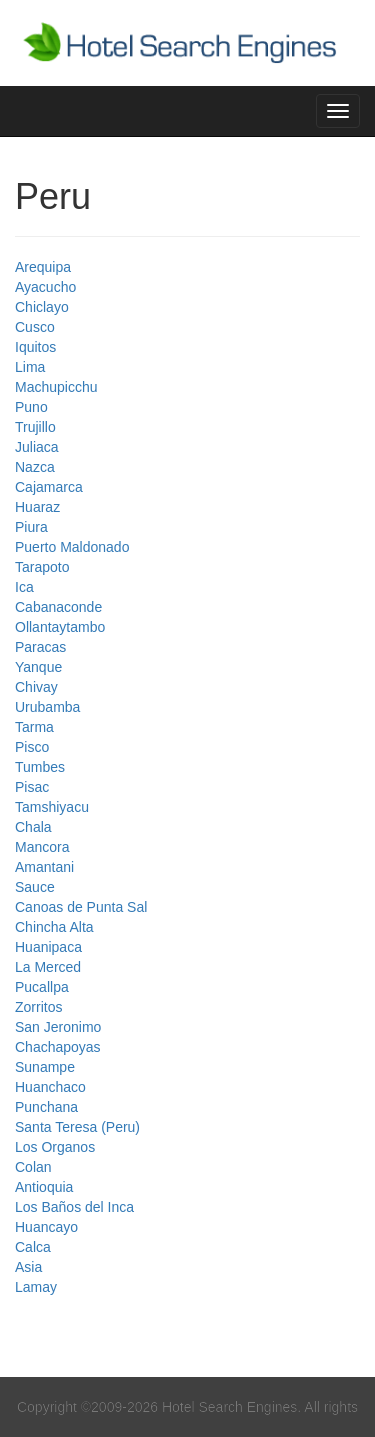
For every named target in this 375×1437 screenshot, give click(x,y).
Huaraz (37, 507)
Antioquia (44, 1187)
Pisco (32, 747)
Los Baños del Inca (74, 1207)
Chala (33, 827)
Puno (31, 407)
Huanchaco (50, 1087)
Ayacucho (45, 287)
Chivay (36, 687)
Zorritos (38, 1007)
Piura (31, 527)
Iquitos (35, 347)
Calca (33, 1247)
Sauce (35, 887)
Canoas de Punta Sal (81, 907)
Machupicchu (56, 387)
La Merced (48, 967)
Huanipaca (48, 947)
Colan (33, 1167)
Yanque (38, 667)
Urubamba (47, 707)
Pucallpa (42, 987)
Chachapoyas (58, 1047)
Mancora (42, 847)
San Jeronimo (58, 1027)
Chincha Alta (54, 927)
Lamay (36, 1287)
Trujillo (35, 427)
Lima (30, 367)
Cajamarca (49, 487)
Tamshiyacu (52, 807)
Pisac (32, 787)
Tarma (34, 727)
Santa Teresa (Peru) (77, 1127)
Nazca (35, 467)
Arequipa (43, 267)
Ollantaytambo (60, 627)
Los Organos (55, 1147)
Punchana (46, 1107)
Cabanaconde (58, 607)
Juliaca (37, 447)
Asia (28, 1267)
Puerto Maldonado (72, 547)
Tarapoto (42, 567)
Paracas (40, 647)
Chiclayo (42, 307)
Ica (24, 587)
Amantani (44, 867)
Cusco (35, 327)
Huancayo (46, 1227)
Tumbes (40, 767)
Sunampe (45, 1067)
